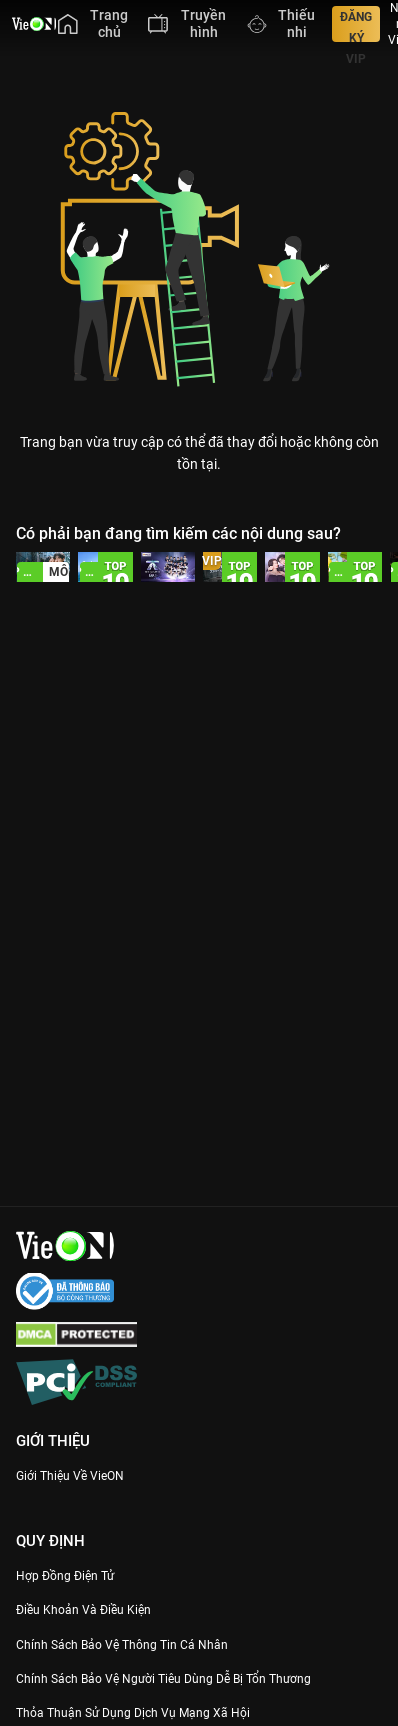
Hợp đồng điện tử (65, 1576)
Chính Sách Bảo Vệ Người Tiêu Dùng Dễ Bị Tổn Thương (163, 1679)
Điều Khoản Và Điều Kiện (83, 1610)
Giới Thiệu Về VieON (70, 1476)
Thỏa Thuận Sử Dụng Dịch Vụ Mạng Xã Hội (133, 1713)
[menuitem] (93, 24)
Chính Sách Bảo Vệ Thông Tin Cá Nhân (122, 1645)
